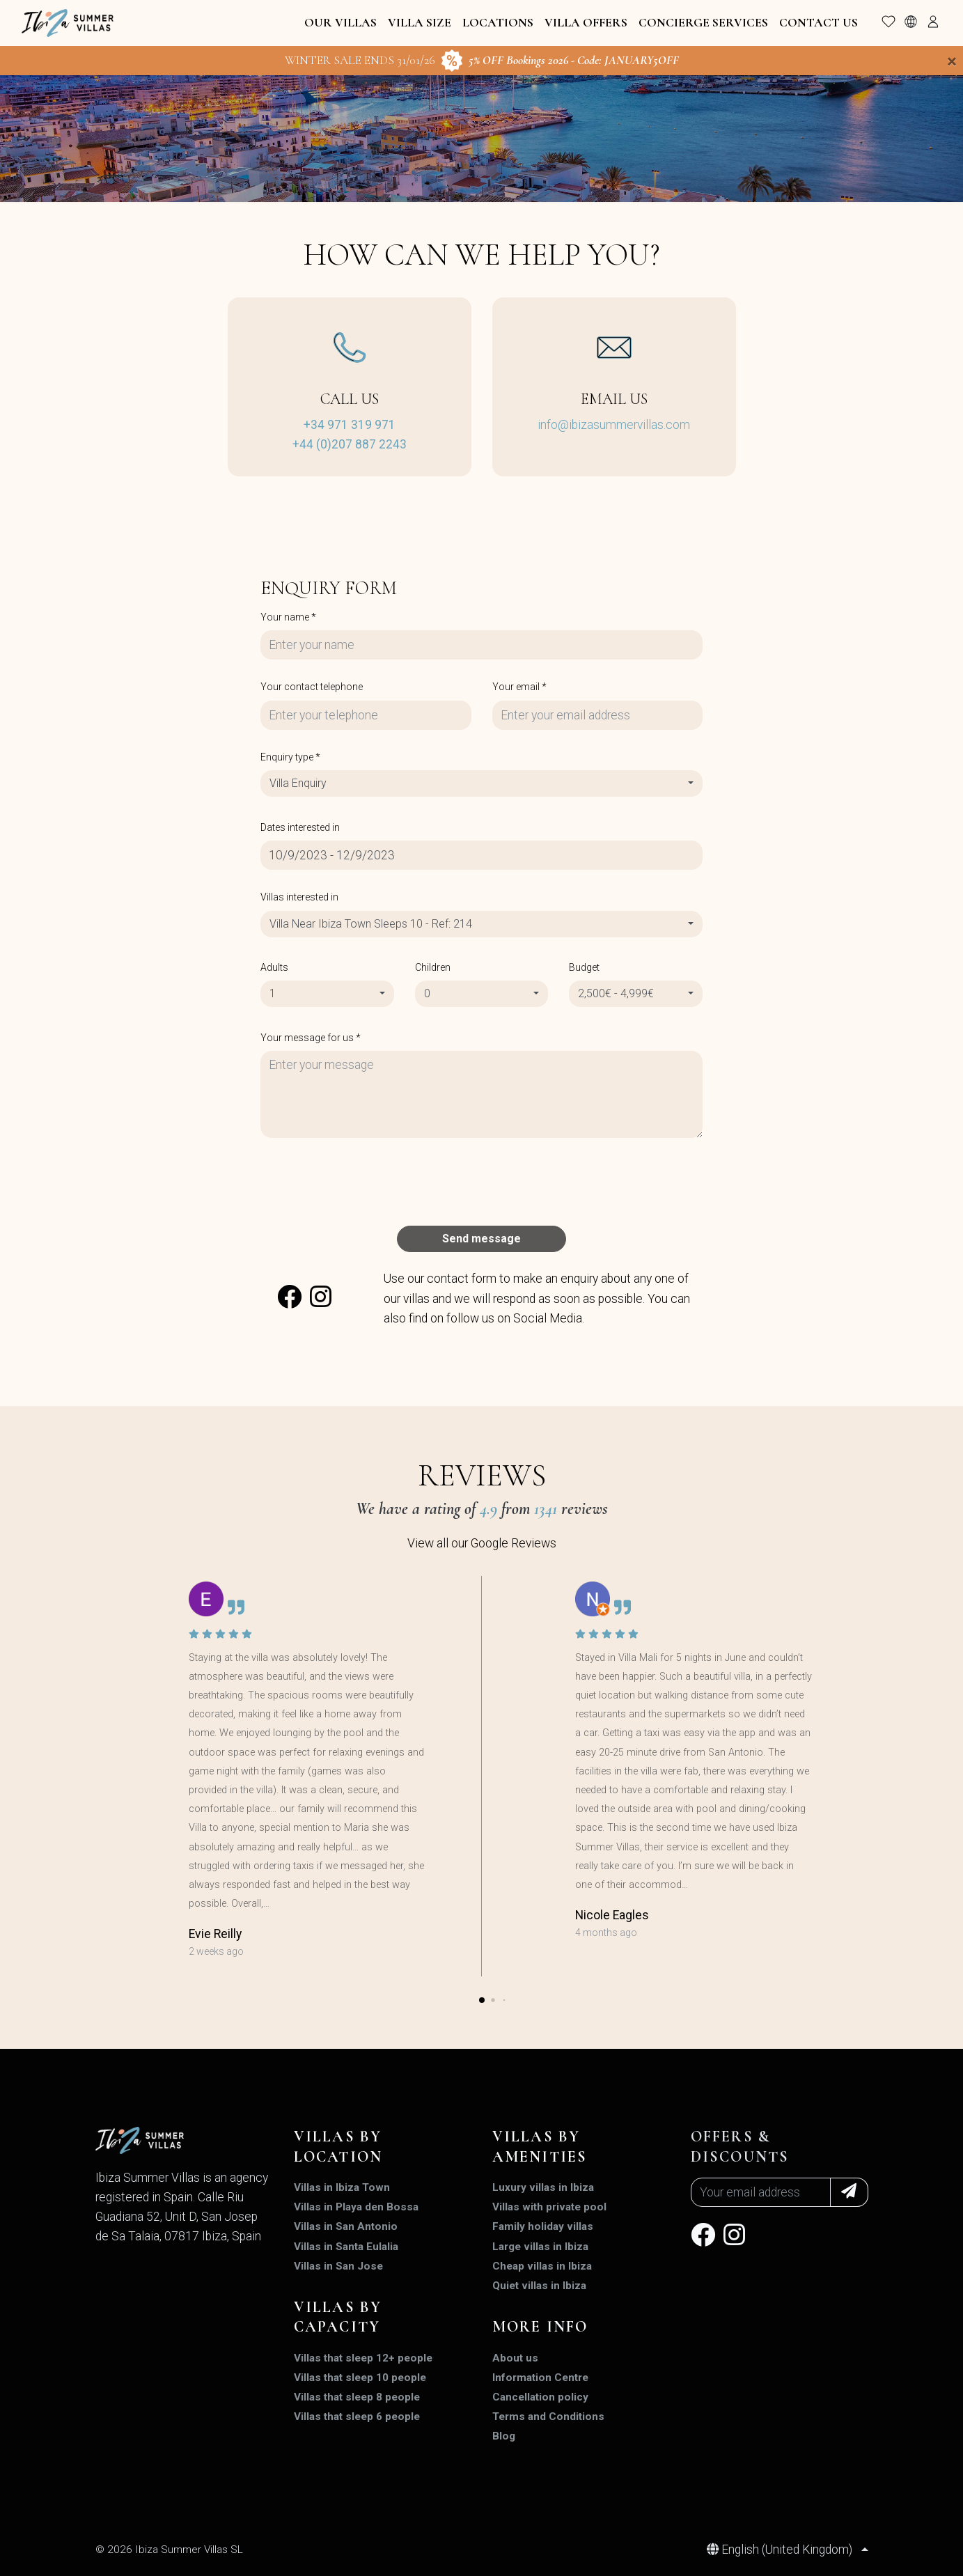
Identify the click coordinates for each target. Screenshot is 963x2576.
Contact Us (818, 22)
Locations (497, 22)
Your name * (288, 617)
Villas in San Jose (338, 2266)
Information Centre (540, 2377)
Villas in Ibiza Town (342, 2187)
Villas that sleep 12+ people (363, 2358)
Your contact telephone (311, 686)
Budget (584, 967)
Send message (481, 1238)
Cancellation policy (540, 2397)
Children (433, 967)
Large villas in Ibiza (540, 2246)
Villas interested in (299, 897)
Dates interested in (300, 827)
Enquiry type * (290, 757)
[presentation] (366, 1182)
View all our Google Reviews (481, 1543)
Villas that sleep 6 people (357, 2416)
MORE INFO (540, 2327)
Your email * (519, 686)
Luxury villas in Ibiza (543, 2187)
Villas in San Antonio (346, 2226)
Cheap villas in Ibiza (542, 2266)
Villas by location (338, 2147)
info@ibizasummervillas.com (614, 425)
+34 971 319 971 (350, 425)
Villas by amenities (540, 2147)
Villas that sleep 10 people (360, 2377)
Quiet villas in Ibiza (539, 2285)
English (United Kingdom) (781, 2550)
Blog (503, 2436)
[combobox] (481, 783)
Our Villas (340, 22)
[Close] (951, 61)
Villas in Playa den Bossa (356, 2207)
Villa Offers (586, 22)
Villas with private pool (549, 2207)
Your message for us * (310, 1037)
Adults (274, 967)
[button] (482, 2000)
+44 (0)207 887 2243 (349, 444)
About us (515, 2358)
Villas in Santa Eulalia (346, 2246)
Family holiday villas (542, 2226)
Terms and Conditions (548, 2416)
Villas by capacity (338, 2317)
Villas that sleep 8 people (357, 2397)
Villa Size (419, 22)
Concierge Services (703, 22)
